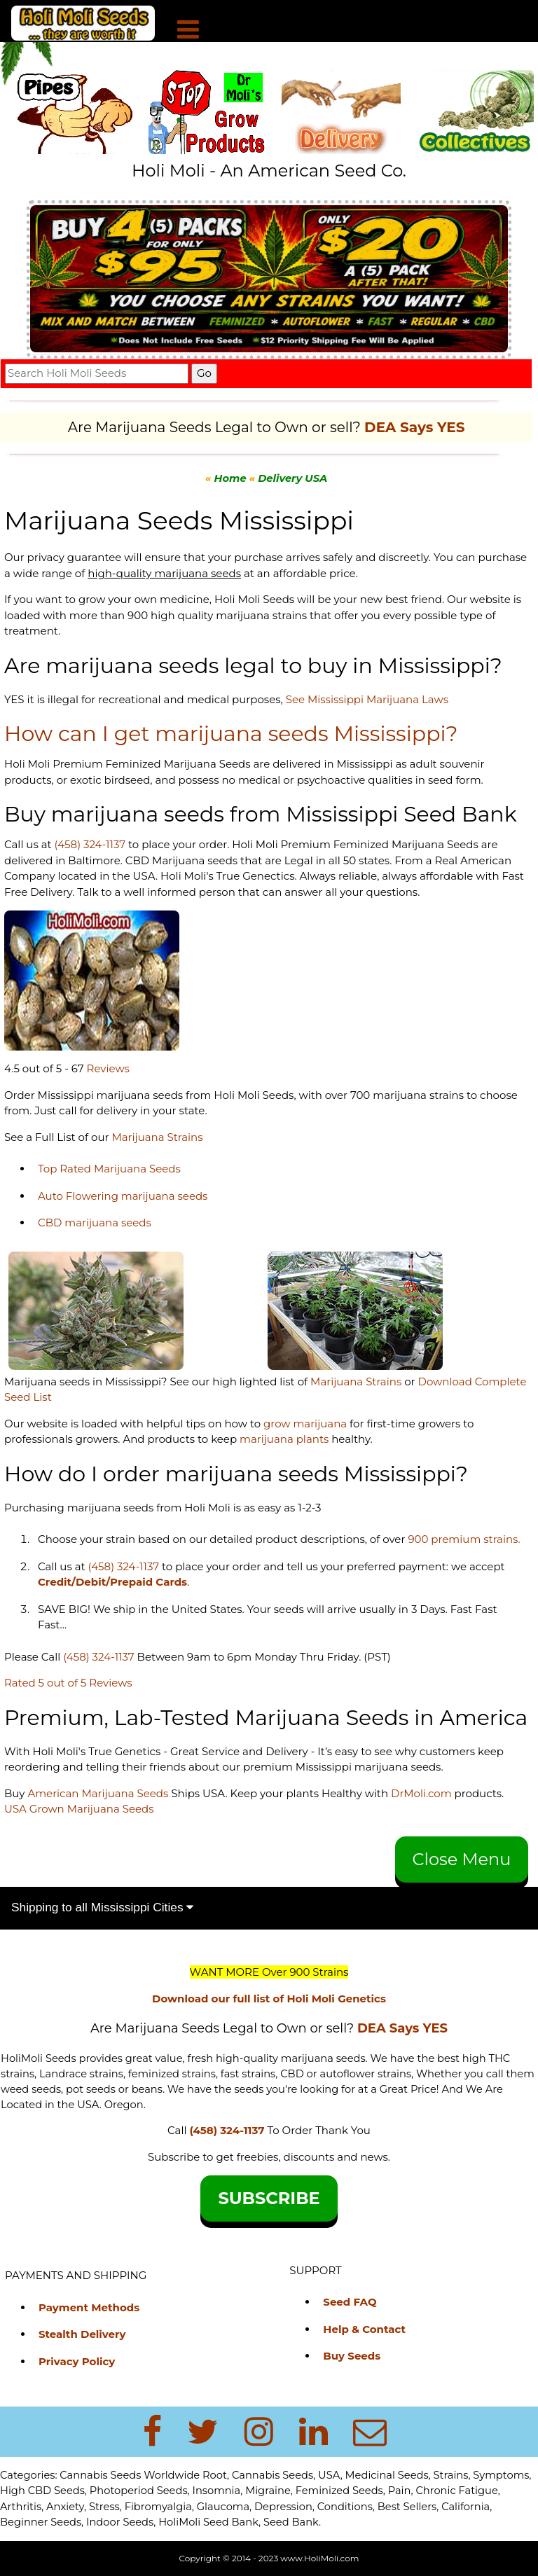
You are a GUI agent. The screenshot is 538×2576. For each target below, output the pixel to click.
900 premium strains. (464, 1539)
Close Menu (462, 1859)
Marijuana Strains (156, 1137)
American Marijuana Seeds (96, 1793)
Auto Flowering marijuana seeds (122, 1196)
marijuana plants (285, 1439)
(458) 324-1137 (90, 844)
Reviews (108, 1068)
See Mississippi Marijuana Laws (367, 699)
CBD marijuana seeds (94, 1222)
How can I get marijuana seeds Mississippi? (231, 734)
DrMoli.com (421, 1793)
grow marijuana (305, 1423)
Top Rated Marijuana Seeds (109, 1168)
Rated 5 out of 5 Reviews (68, 1682)
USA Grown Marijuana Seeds (79, 1808)
